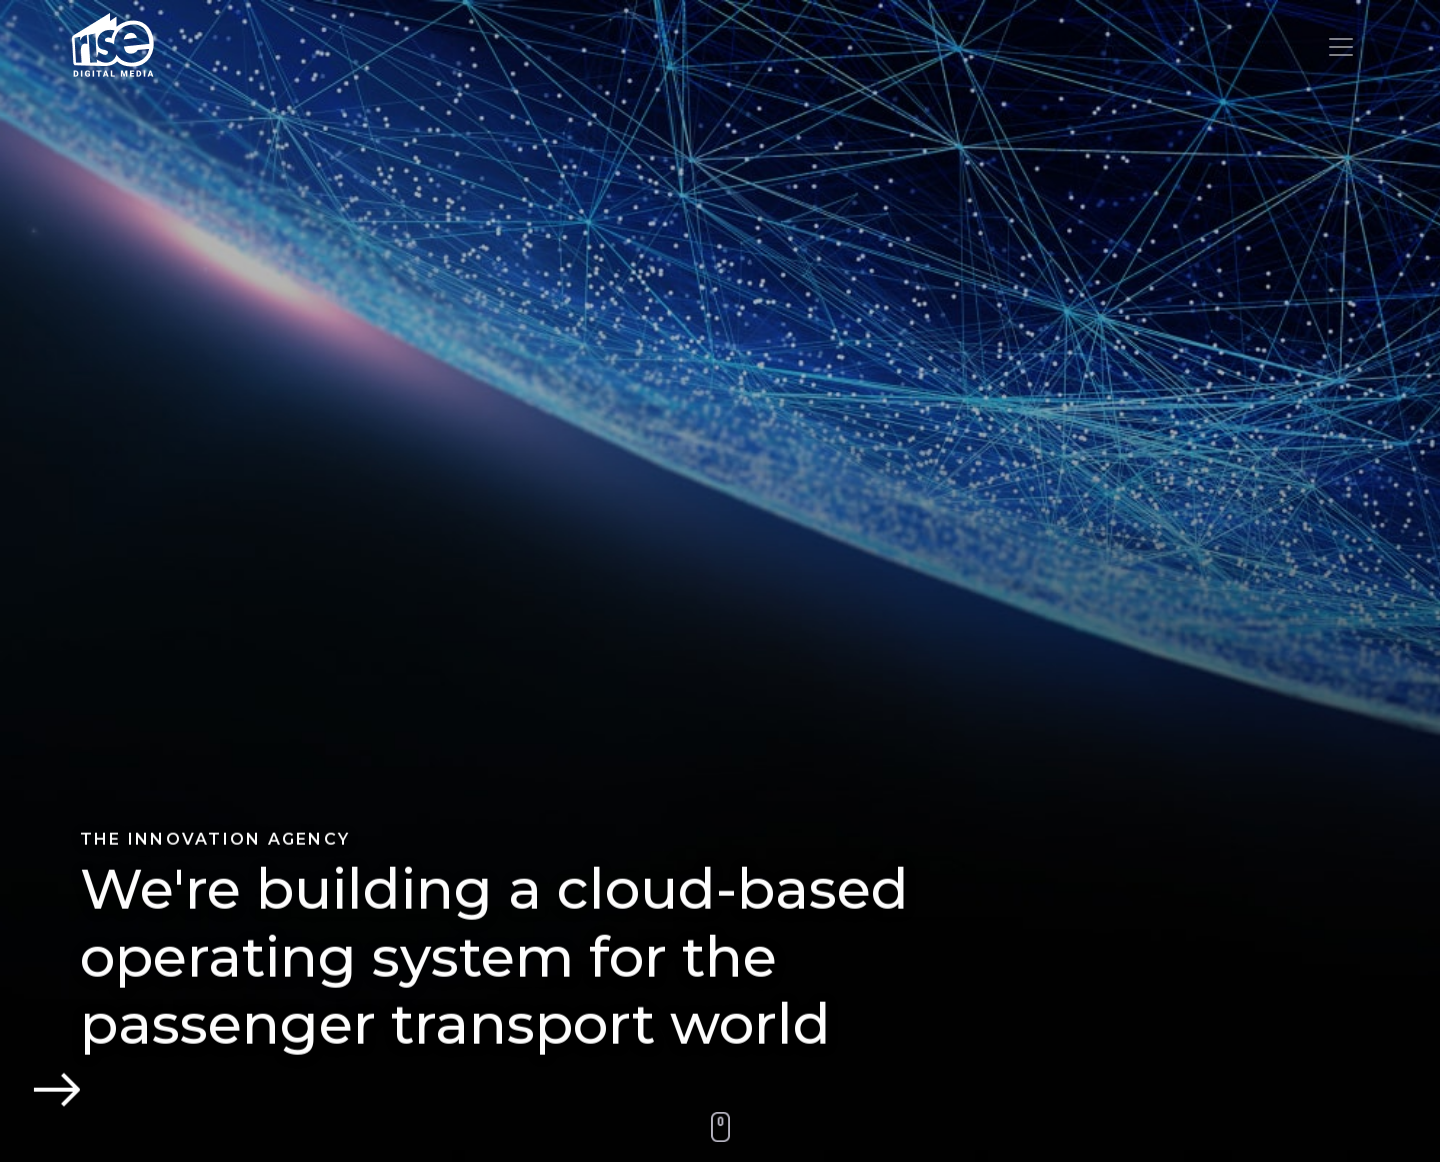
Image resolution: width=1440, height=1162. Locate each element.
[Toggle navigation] (1341, 47)
